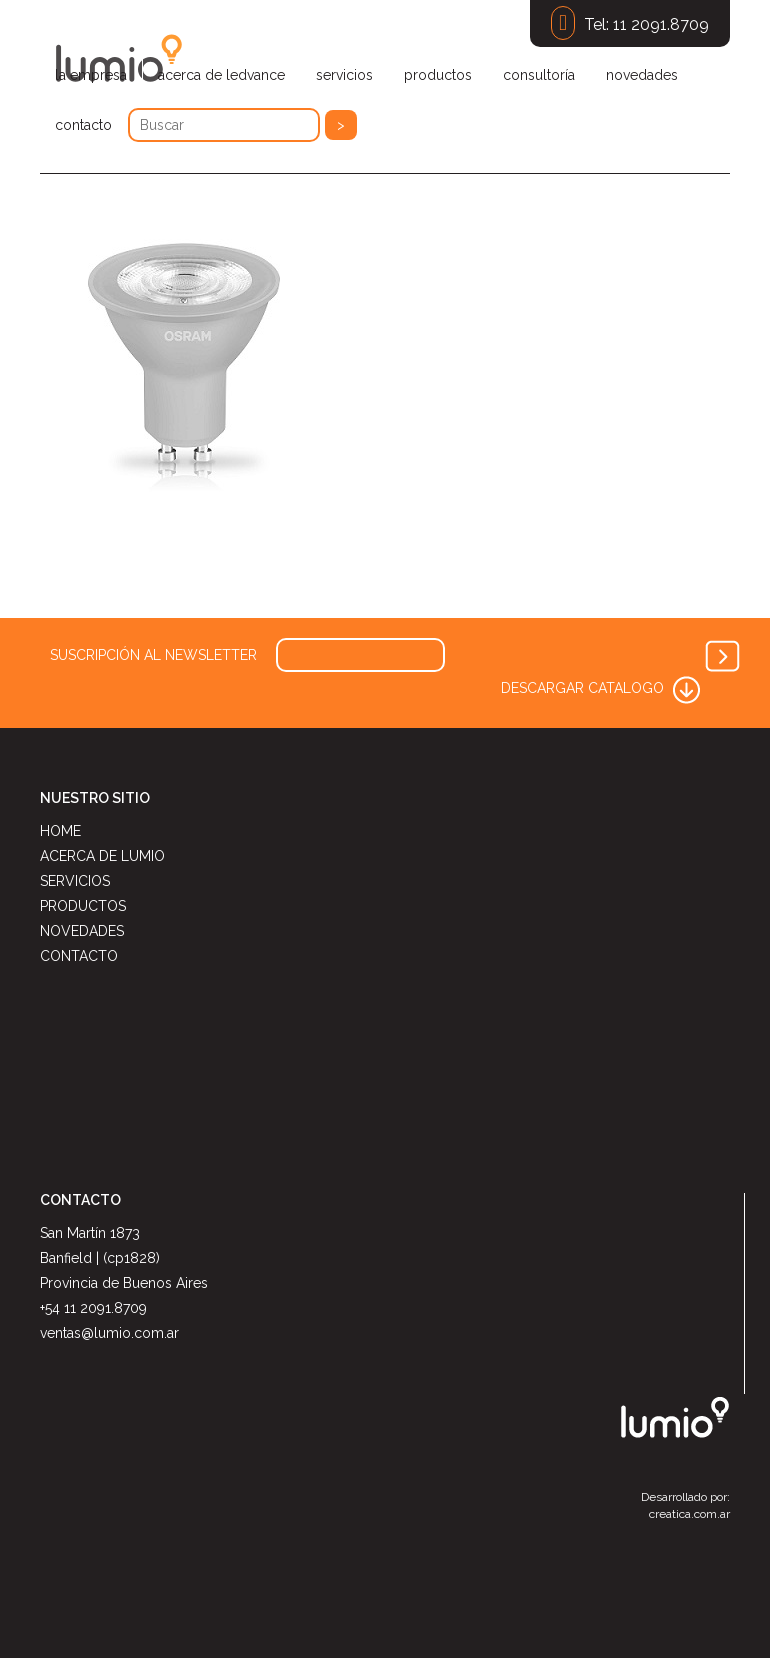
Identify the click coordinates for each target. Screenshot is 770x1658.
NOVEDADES (82, 931)
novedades (642, 75)
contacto (83, 125)
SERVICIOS (75, 881)
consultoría (539, 75)
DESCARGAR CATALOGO (602, 688)
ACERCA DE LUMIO (102, 856)
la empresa (91, 75)
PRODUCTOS (83, 906)
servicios (344, 75)
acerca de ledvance (221, 75)
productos (438, 75)
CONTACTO (79, 956)
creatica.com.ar (689, 1514)
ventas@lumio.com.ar (109, 1333)
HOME (60, 831)
